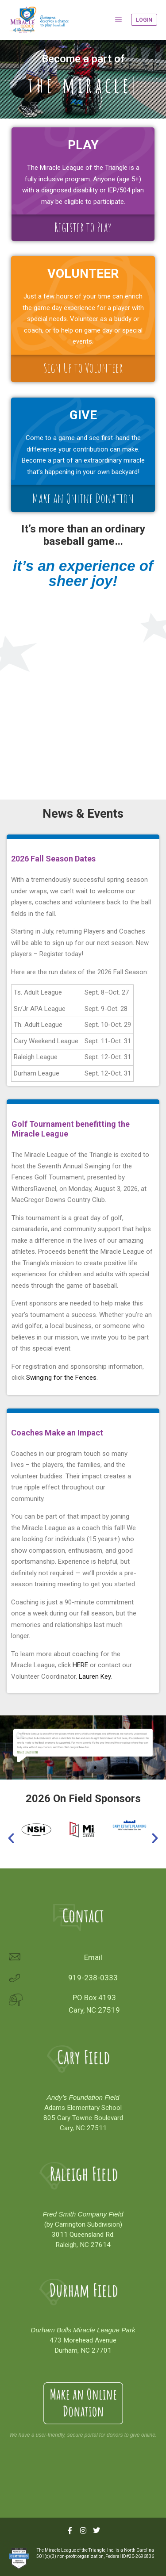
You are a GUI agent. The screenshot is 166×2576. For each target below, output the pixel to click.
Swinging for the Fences (61, 1378)
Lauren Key (95, 1676)
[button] (71, 1767)
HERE (80, 1665)
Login (144, 20)
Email (93, 1957)
